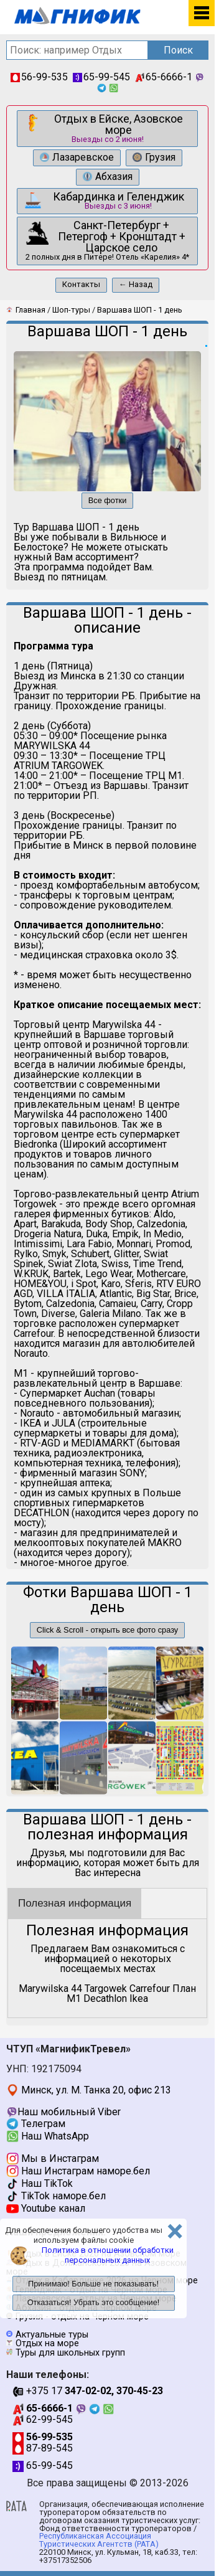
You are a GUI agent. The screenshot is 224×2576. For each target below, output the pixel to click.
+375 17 (87, 2391)
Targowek (106, 1988)
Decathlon (105, 1998)
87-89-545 (42, 2448)
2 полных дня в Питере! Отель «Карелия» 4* (106, 240)
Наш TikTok (39, 2183)
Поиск (178, 50)
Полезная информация (74, 1903)
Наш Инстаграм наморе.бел (78, 2171)
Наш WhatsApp (47, 2136)
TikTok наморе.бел (56, 2196)
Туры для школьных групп (70, 2352)
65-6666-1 (163, 77)
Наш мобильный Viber (63, 2112)
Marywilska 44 (50, 1988)
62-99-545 (42, 2419)
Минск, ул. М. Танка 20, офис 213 (88, 2090)
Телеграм (35, 2124)
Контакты (81, 284)
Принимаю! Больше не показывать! (93, 2283)
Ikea (138, 1998)
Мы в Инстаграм (52, 2158)
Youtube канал (45, 2208)
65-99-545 (101, 77)
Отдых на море (47, 2343)
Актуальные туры (52, 2334)
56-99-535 (39, 77)
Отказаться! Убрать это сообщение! (93, 2302)
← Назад (135, 284)
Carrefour (149, 1988)
